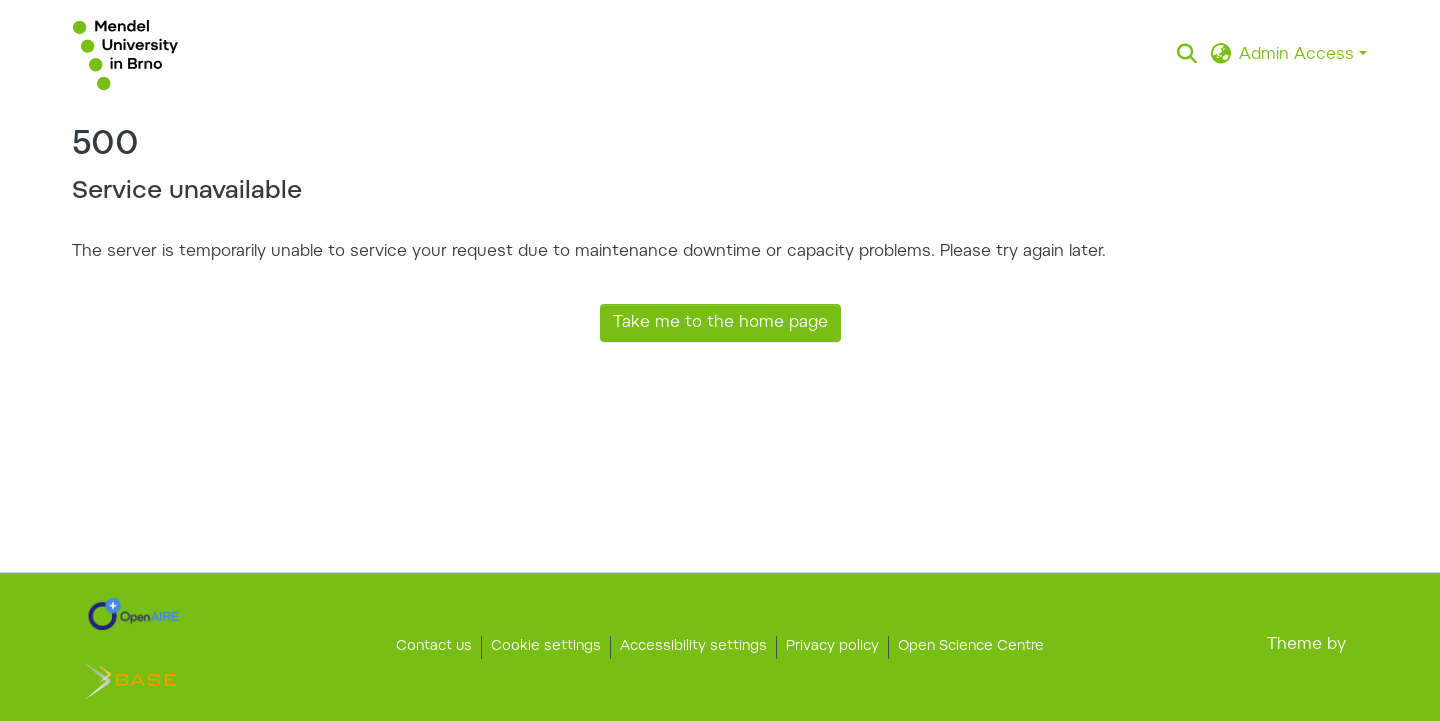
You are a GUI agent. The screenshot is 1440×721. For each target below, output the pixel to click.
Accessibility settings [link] (693, 647)
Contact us (434, 647)
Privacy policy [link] (832, 647)
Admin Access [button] (1299, 55)
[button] (125, 55)
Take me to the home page (720, 323)
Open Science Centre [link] (971, 647)
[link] (133, 614)
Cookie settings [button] (546, 647)
